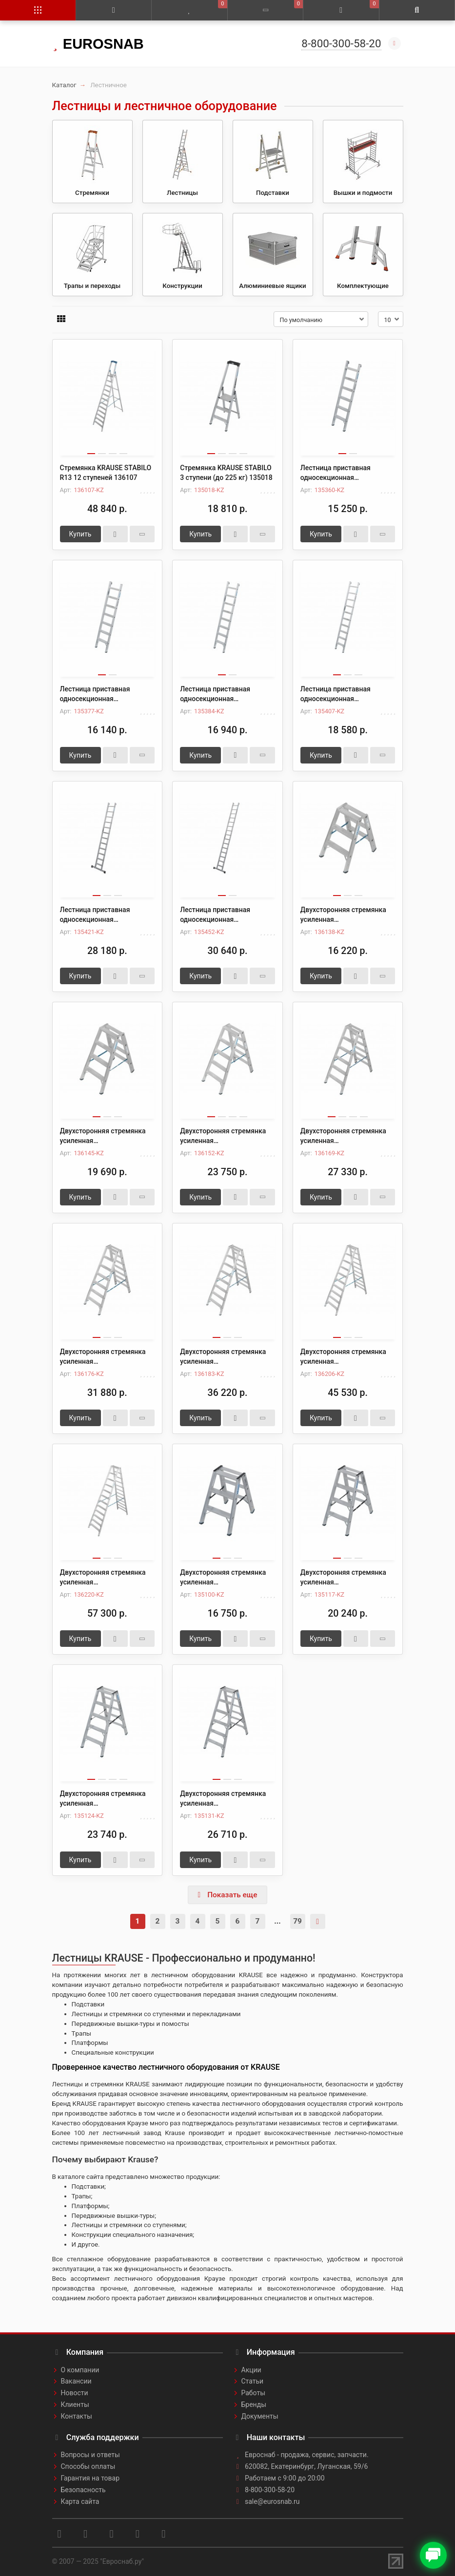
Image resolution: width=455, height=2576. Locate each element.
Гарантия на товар (90, 2478)
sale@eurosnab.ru (272, 2501)
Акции (251, 2370)
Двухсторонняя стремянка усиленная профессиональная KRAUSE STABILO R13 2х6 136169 (345, 1136)
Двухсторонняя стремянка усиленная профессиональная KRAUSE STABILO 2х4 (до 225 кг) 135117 (345, 1577)
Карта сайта (80, 2501)
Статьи (252, 2381)
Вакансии (76, 2381)
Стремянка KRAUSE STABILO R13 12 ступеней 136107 (106, 472)
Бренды (254, 2404)
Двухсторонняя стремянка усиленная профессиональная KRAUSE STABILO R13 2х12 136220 (104, 1577)
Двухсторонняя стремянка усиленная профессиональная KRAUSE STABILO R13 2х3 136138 (345, 915)
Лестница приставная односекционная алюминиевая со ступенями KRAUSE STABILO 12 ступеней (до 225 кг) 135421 (107, 915)
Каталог (64, 85)
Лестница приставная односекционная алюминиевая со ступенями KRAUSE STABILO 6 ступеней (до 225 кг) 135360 (345, 473)
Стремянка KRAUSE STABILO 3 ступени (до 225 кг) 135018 (226, 472)
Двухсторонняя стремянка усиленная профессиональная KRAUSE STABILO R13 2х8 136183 (224, 1357)
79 (297, 1921)
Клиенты (75, 2404)
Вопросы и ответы (90, 2455)
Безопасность (83, 2490)
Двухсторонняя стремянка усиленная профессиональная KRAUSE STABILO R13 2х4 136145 (104, 1136)
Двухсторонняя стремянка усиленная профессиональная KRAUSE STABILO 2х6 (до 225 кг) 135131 (224, 1799)
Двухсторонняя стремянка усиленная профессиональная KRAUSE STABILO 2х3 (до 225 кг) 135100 (224, 1577)
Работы (253, 2393)
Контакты (76, 2416)
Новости (74, 2393)
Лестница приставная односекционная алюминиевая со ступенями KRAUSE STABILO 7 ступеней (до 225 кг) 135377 (105, 694)
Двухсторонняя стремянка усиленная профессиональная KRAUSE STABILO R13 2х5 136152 (224, 1136)
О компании (80, 2370)
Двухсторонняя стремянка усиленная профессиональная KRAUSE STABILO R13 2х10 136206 (345, 1357)
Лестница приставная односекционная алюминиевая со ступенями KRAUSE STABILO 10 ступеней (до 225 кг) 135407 (347, 694)
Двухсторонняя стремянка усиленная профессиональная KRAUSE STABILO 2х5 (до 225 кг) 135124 (104, 1799)
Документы (259, 2416)
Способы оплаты (88, 2466)
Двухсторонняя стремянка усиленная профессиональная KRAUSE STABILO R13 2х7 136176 (104, 1357)
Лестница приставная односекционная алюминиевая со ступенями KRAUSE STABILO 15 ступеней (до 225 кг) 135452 (227, 915)
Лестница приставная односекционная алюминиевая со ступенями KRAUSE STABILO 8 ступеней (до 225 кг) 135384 (225, 694)
